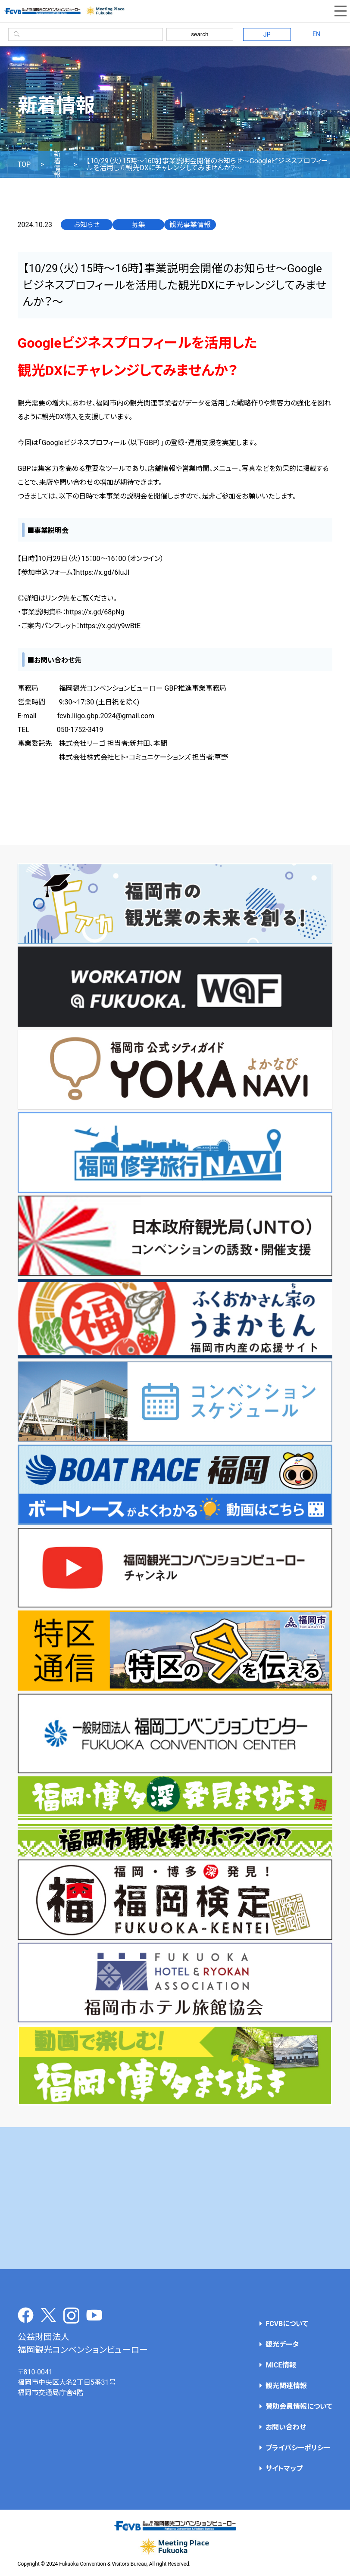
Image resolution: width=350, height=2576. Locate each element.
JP (267, 34)
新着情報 (57, 164)
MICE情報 (281, 2365)
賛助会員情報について (299, 2406)
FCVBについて (287, 2324)
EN (316, 34)
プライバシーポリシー (298, 2448)
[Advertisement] (175, 2198)
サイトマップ (284, 2468)
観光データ (282, 2344)
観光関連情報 (286, 2386)
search (199, 34)
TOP (24, 164)
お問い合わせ (286, 2427)
